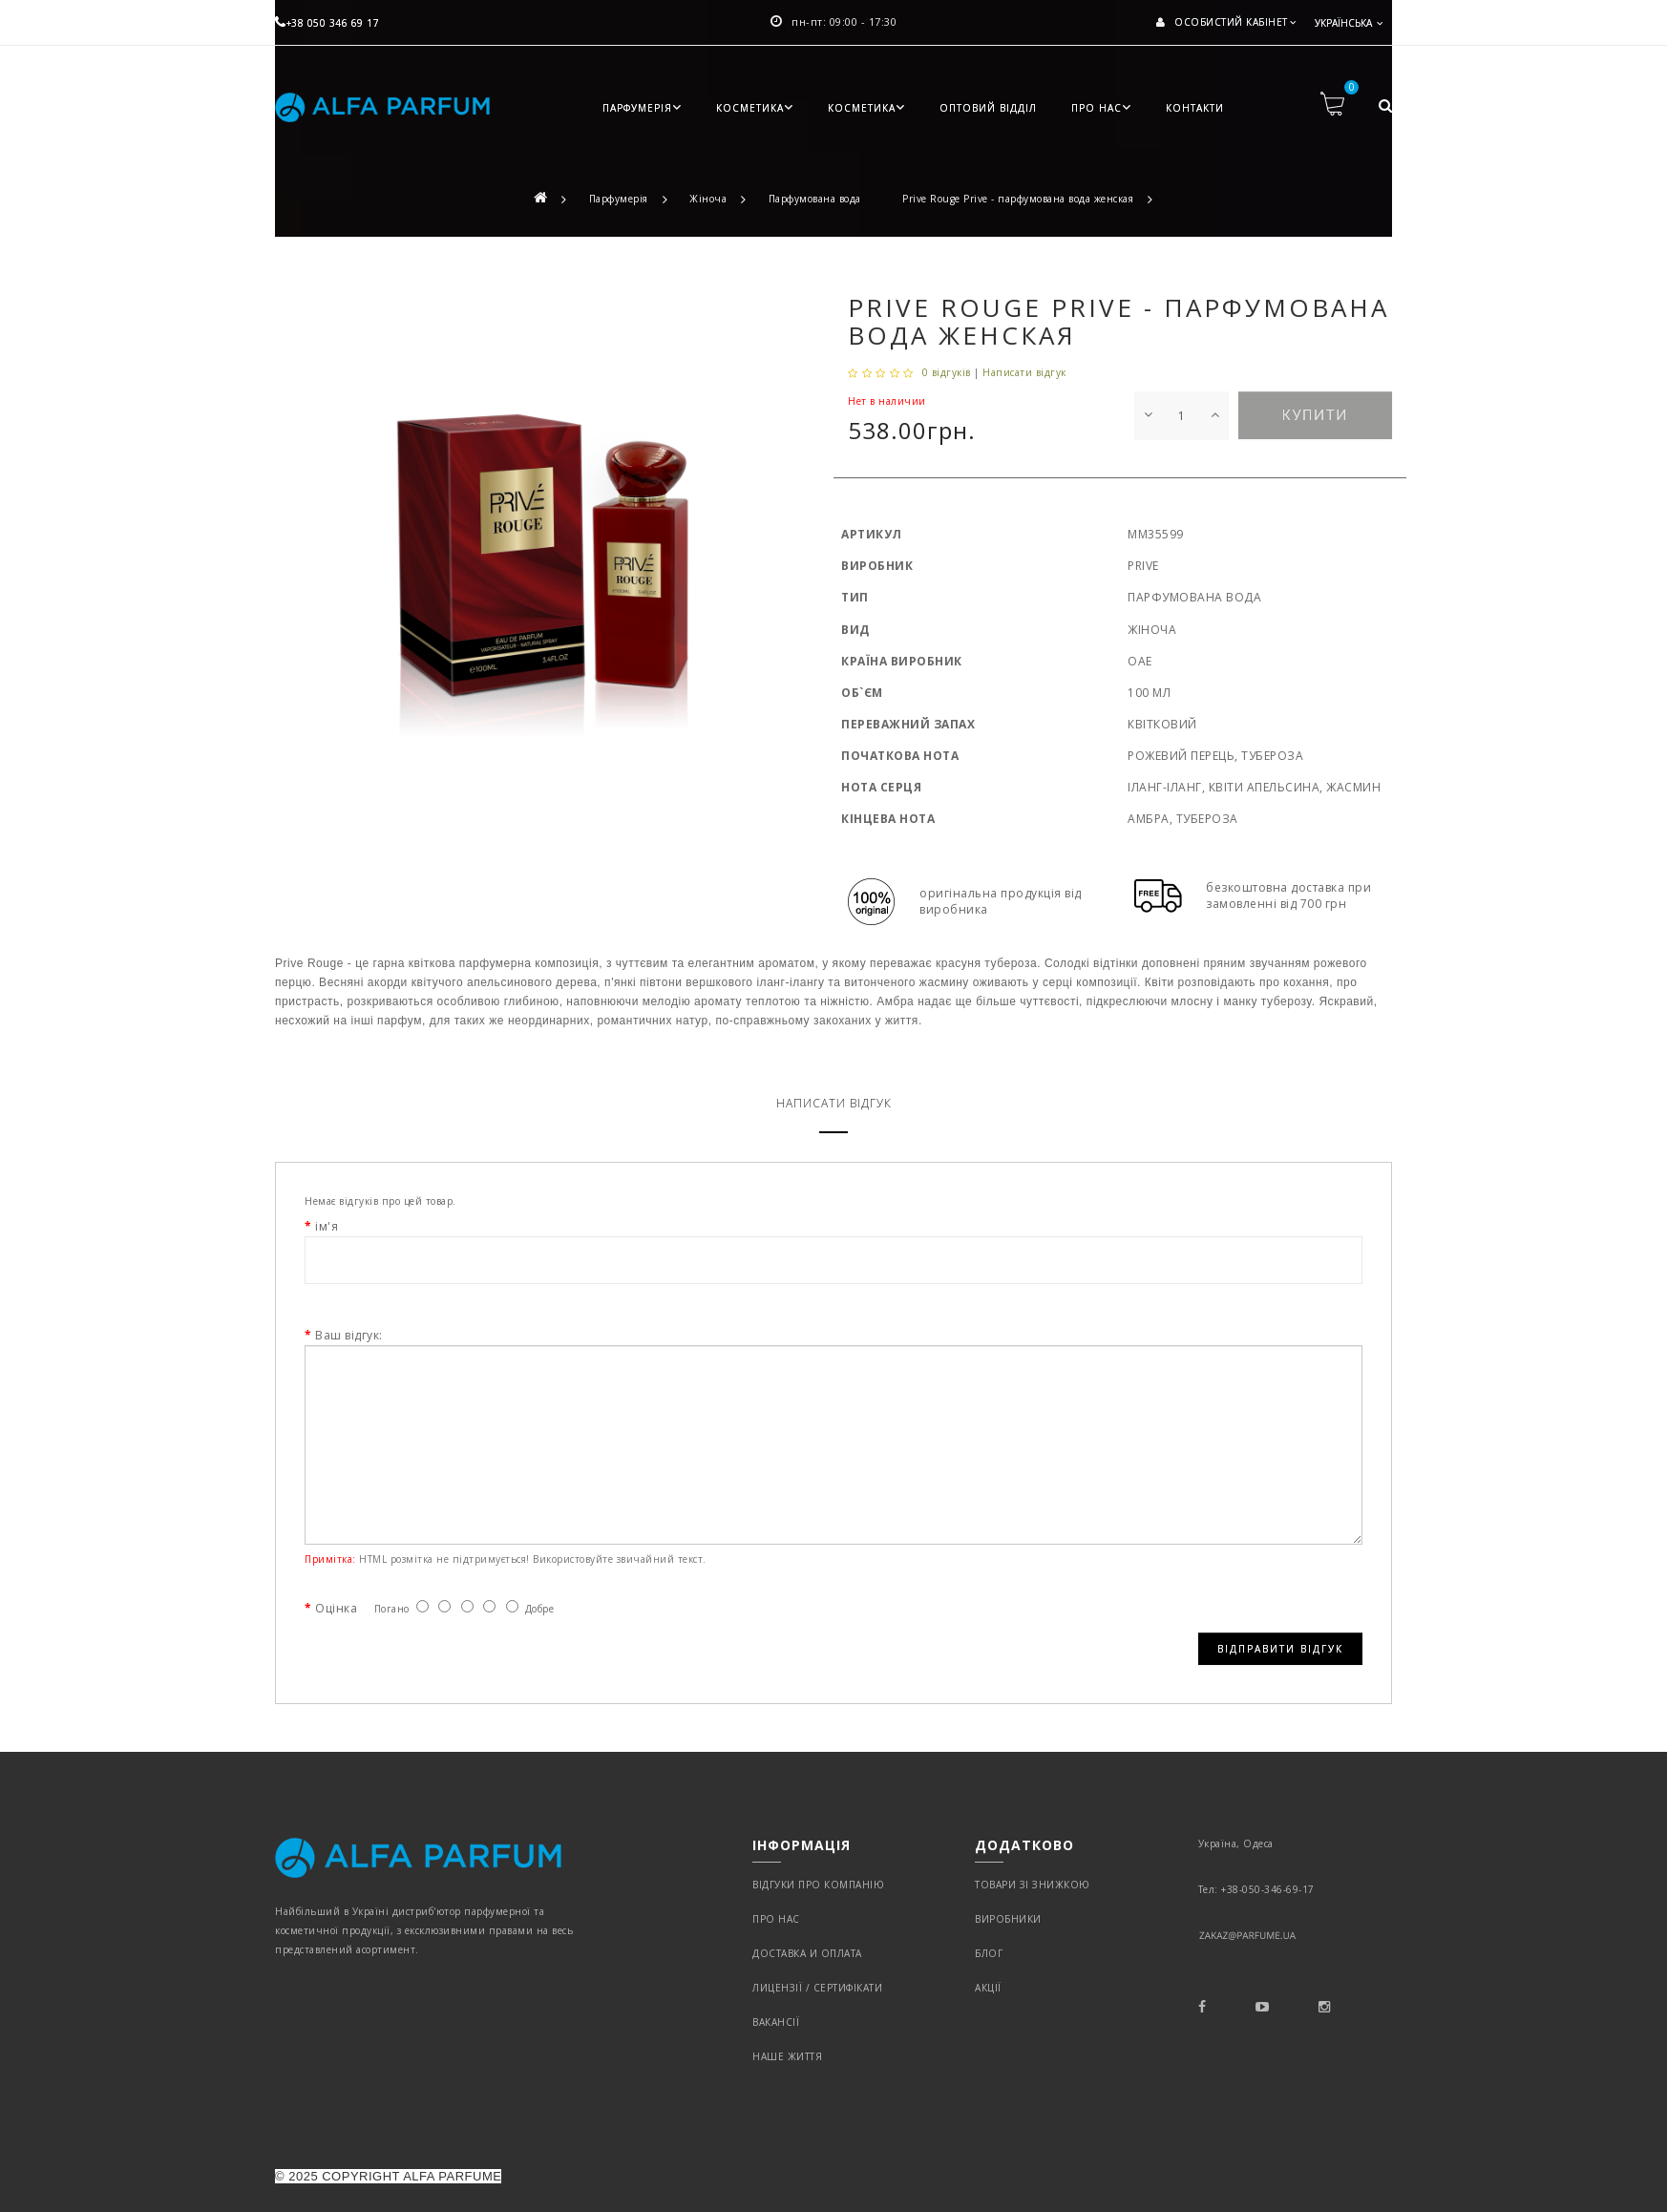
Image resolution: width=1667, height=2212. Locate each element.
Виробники (1008, 1919)
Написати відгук (1024, 372)
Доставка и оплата (807, 1953)
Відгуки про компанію (818, 1884)
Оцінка (336, 1608)
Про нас (1101, 108)
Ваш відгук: (349, 1335)
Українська (1345, 23)
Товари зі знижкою (1032, 1884)
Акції (988, 1987)
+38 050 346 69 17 (327, 23)
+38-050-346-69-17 (1268, 1889)
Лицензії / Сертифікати (817, 1987)
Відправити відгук (1280, 1648)
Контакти (1195, 108)
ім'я (326, 1226)
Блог (988, 1953)
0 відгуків (946, 372)
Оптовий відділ (988, 108)
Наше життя (787, 2056)
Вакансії (775, 2022)
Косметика (754, 108)
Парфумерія (642, 108)
